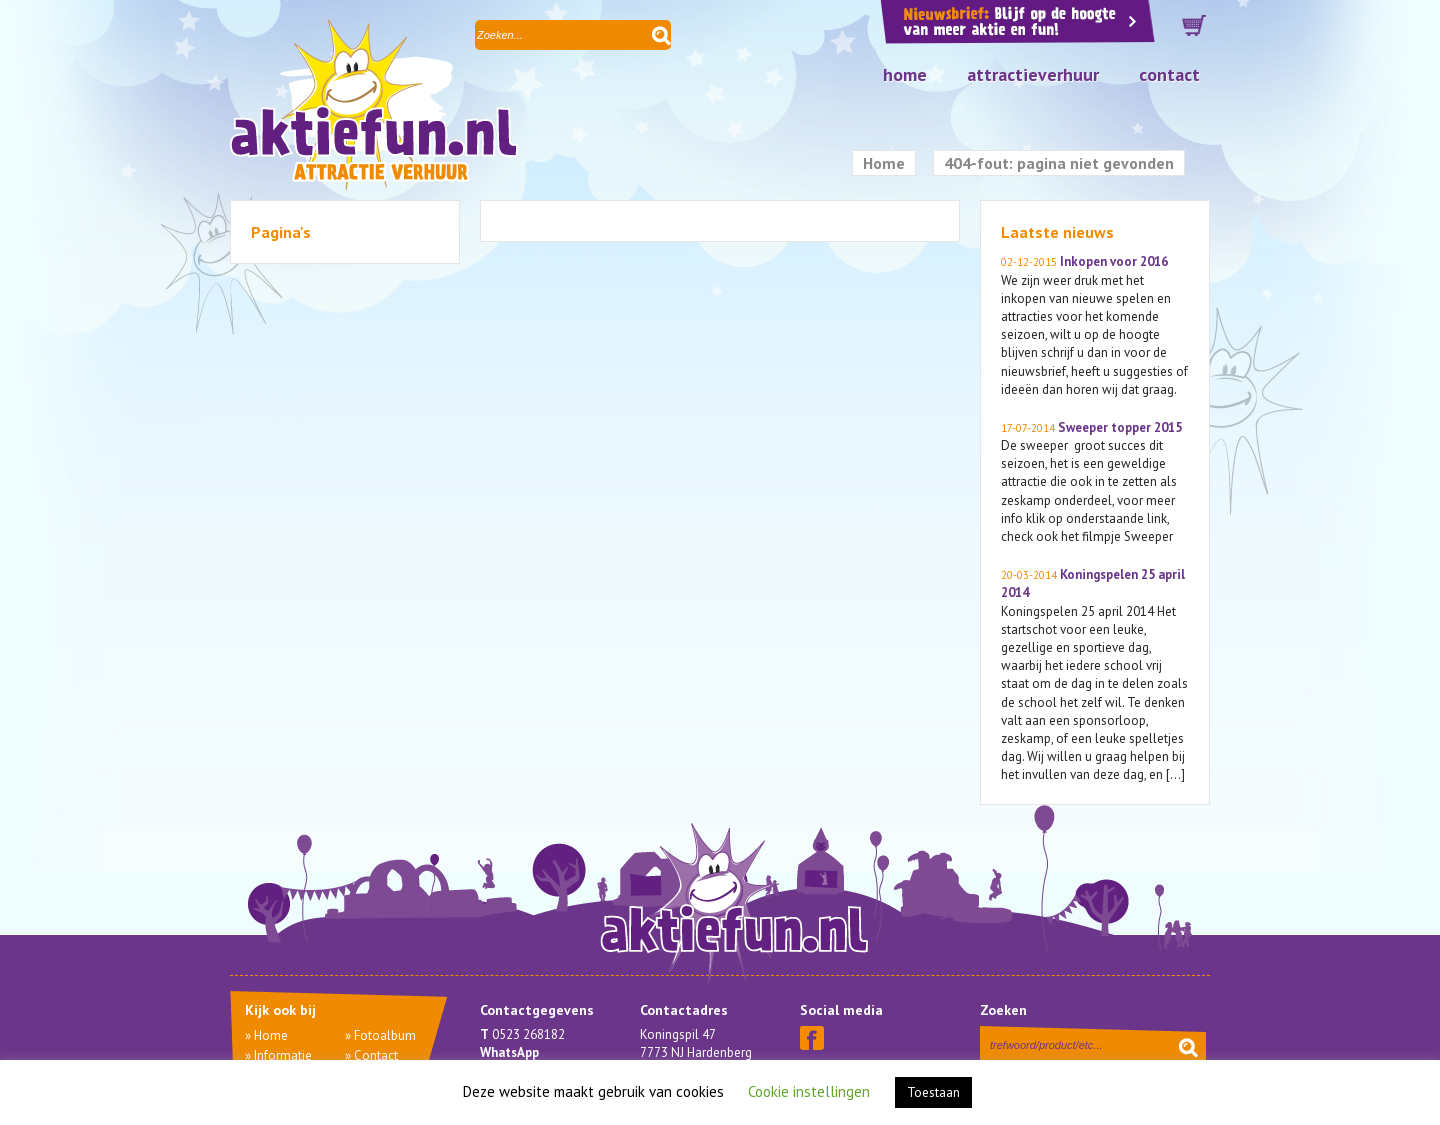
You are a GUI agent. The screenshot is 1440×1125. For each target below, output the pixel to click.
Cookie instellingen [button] (809, 1091)
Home (905, 74)
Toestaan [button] (933, 1092)
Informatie (283, 1055)
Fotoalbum (385, 1035)
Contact (1169, 74)
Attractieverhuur (1033, 74)
